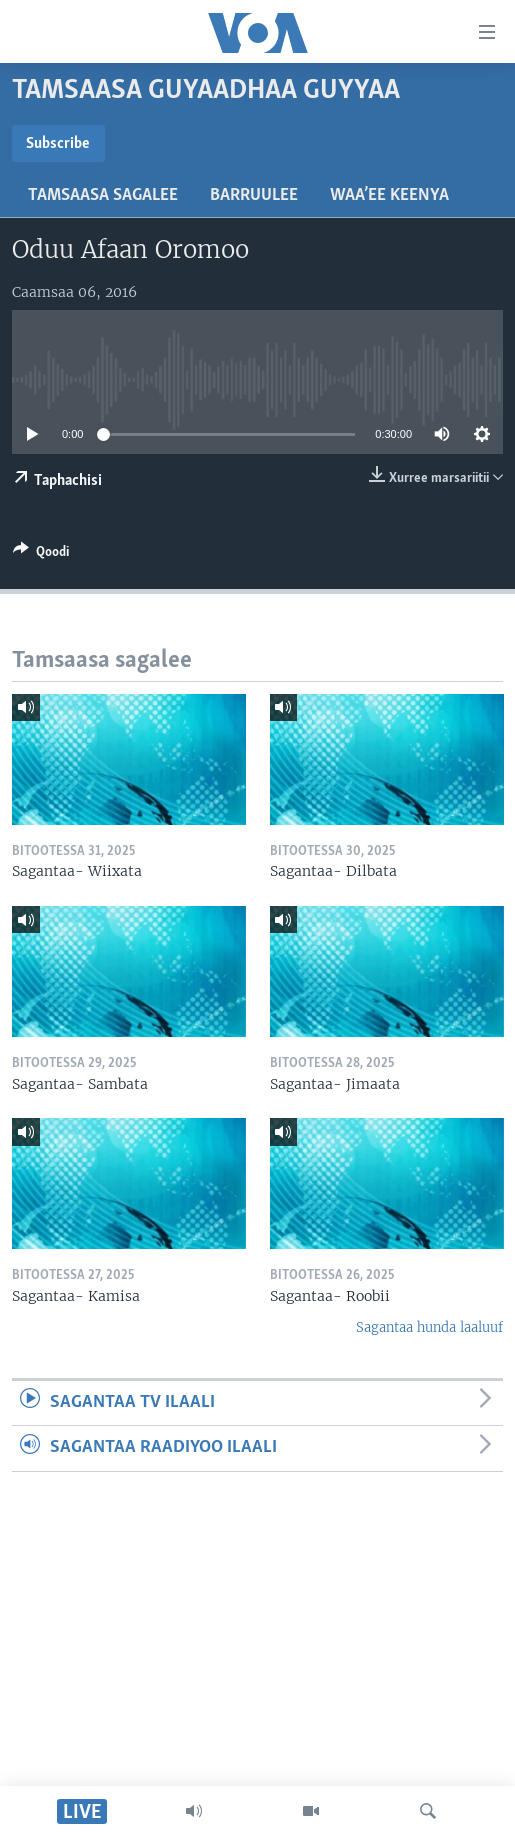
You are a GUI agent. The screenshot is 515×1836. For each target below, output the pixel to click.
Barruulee (254, 195)
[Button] (41, 555)
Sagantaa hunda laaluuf (429, 1327)
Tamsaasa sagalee (103, 195)
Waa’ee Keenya (389, 195)
